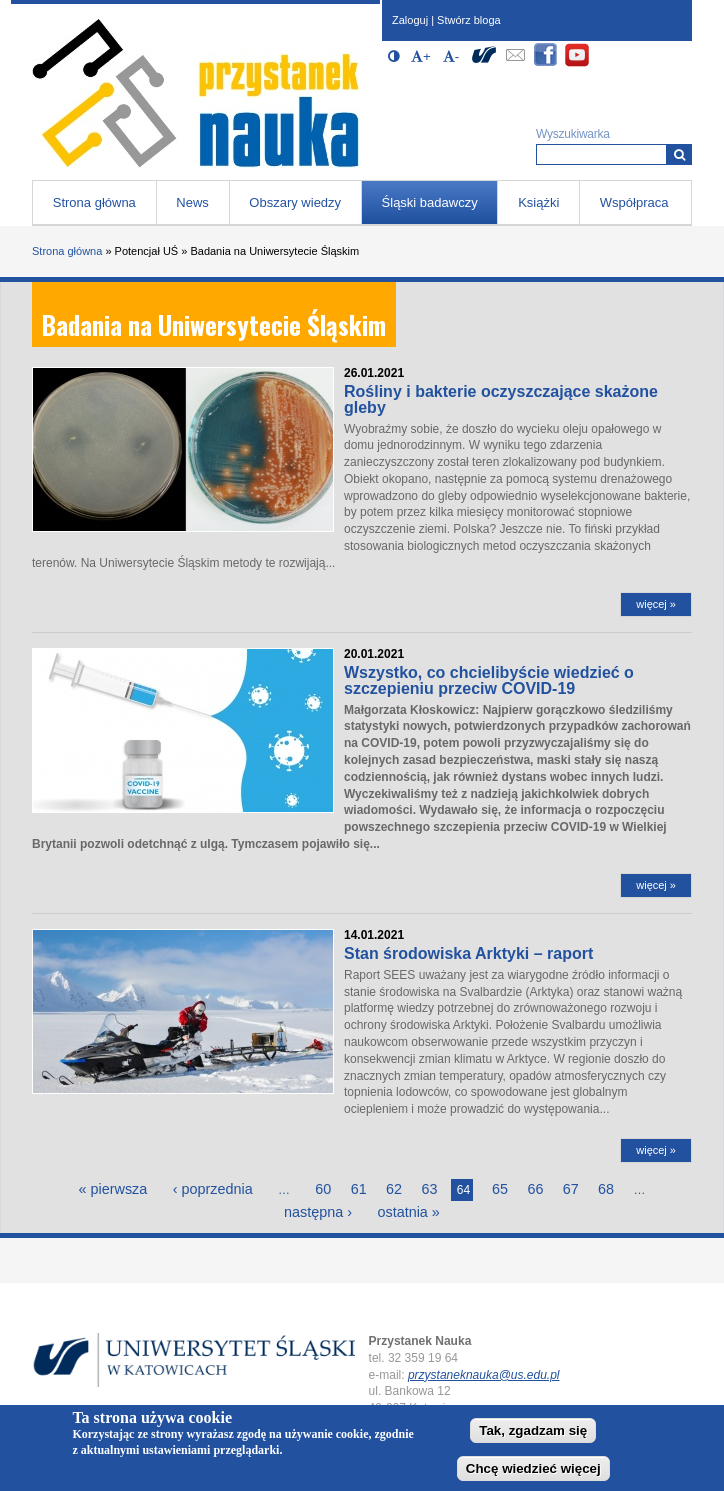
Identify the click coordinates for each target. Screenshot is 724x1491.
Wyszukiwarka (573, 134)
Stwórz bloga (469, 20)
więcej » (656, 604)
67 (571, 1189)
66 (535, 1189)
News (192, 202)
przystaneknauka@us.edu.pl (484, 1375)
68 (606, 1189)
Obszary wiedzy (295, 202)
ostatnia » (408, 1212)
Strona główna (94, 202)
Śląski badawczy (430, 202)
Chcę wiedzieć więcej (533, 1468)
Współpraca (634, 202)
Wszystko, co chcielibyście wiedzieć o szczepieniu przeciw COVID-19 (489, 680)
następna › (318, 1212)
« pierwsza (113, 1189)
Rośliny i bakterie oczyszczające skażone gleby (501, 399)
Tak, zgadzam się (533, 1430)
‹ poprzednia (213, 1189)
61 (359, 1189)
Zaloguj (410, 20)
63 (429, 1189)
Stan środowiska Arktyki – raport (468, 953)
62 (394, 1189)
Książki (538, 202)
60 (323, 1189)
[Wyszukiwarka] (679, 154)
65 (500, 1189)
